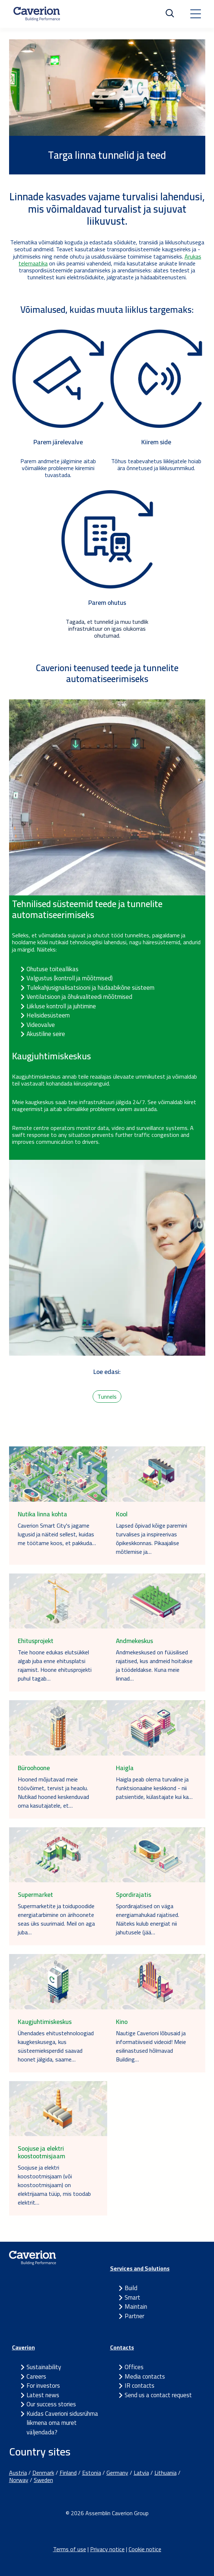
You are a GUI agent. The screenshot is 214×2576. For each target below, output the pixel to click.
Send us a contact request (158, 2395)
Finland (68, 2472)
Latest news (43, 2395)
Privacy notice (107, 2549)
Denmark (43, 2472)
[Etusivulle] (36, 14)
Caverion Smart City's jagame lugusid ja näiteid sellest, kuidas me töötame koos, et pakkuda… (57, 1534)
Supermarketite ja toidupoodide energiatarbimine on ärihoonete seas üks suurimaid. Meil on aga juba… (56, 1919)
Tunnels (107, 1396)
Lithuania (165, 2472)
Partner (134, 2316)
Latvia (141, 2472)
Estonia (91, 2472)
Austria (18, 2472)
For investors (43, 2385)
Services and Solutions (140, 2268)
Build (131, 2288)
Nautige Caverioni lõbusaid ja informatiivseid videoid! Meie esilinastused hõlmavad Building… (151, 2046)
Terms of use (69, 2549)
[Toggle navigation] (195, 14)
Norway (18, 2479)
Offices (134, 2367)
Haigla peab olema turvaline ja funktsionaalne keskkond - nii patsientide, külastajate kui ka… (154, 1788)
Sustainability (44, 2367)
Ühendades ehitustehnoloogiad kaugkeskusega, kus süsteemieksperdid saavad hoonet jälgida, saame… (56, 2046)
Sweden (43, 2479)
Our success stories (51, 2404)
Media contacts (145, 2376)
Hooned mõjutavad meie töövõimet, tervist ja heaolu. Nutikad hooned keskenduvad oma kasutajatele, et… (53, 1792)
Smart (132, 2297)
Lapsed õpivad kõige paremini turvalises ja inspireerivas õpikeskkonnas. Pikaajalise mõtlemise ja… (151, 1538)
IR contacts (139, 2385)
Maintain (136, 2306)
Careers (36, 2376)
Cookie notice (145, 2549)
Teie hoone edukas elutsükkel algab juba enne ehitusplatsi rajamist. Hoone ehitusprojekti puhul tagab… (55, 1665)
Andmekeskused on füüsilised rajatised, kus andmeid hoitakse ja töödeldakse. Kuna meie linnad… (154, 1665)
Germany (117, 2472)
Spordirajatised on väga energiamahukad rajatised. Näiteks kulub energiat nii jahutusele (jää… (147, 1919)
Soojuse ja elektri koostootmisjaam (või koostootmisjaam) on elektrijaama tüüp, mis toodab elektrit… (54, 2185)
